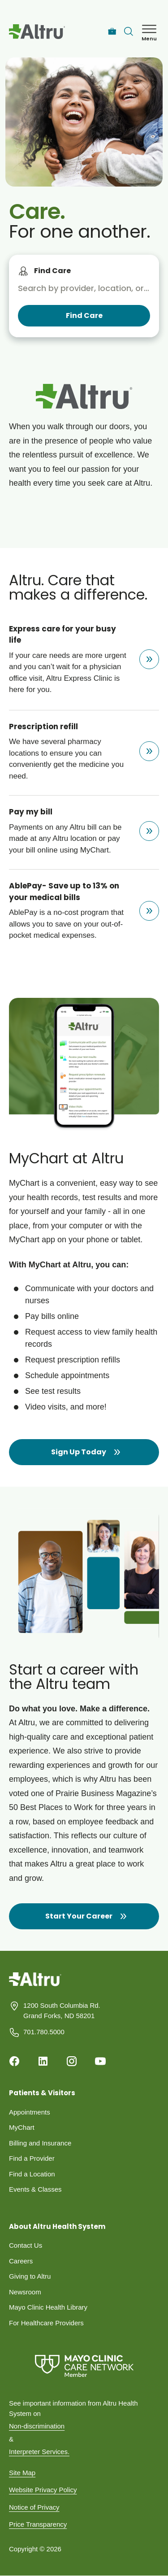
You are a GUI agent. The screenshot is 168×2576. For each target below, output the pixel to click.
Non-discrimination (37, 2426)
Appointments (29, 2112)
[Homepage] (35, 1986)
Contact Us (25, 2245)
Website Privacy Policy (43, 2489)
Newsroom (25, 2292)
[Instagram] (71, 2061)
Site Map (22, 2472)
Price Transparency (38, 2524)
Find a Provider (32, 2158)
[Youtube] (100, 2061)
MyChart (21, 2127)
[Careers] (112, 32)
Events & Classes (35, 2189)
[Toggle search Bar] (128, 31)
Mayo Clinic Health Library (48, 2307)
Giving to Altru (30, 2276)
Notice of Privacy (34, 2507)
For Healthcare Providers (46, 2323)
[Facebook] (14, 2061)
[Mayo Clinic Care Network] (84, 2366)
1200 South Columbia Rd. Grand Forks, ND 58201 (61, 2010)
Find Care (52, 270)
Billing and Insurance (40, 2143)
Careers (21, 2261)
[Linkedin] (43, 2061)
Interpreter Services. (39, 2451)
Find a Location (32, 2174)
